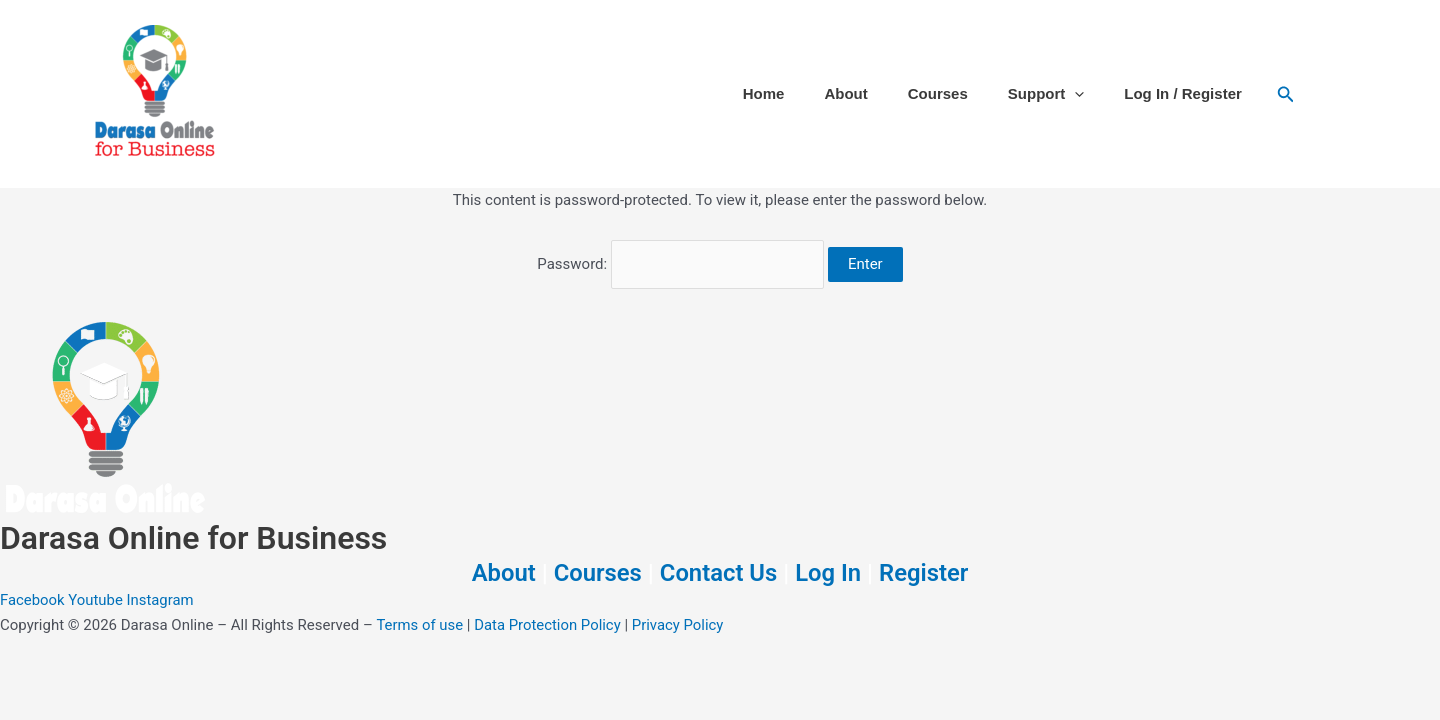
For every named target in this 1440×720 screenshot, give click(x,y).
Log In (829, 572)
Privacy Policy (679, 624)
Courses (938, 93)
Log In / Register (1183, 93)
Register (925, 572)
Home (764, 93)
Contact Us (718, 572)
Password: (680, 263)
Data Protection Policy (549, 624)
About (845, 93)
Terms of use (419, 624)
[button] (1074, 94)
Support (1046, 94)
